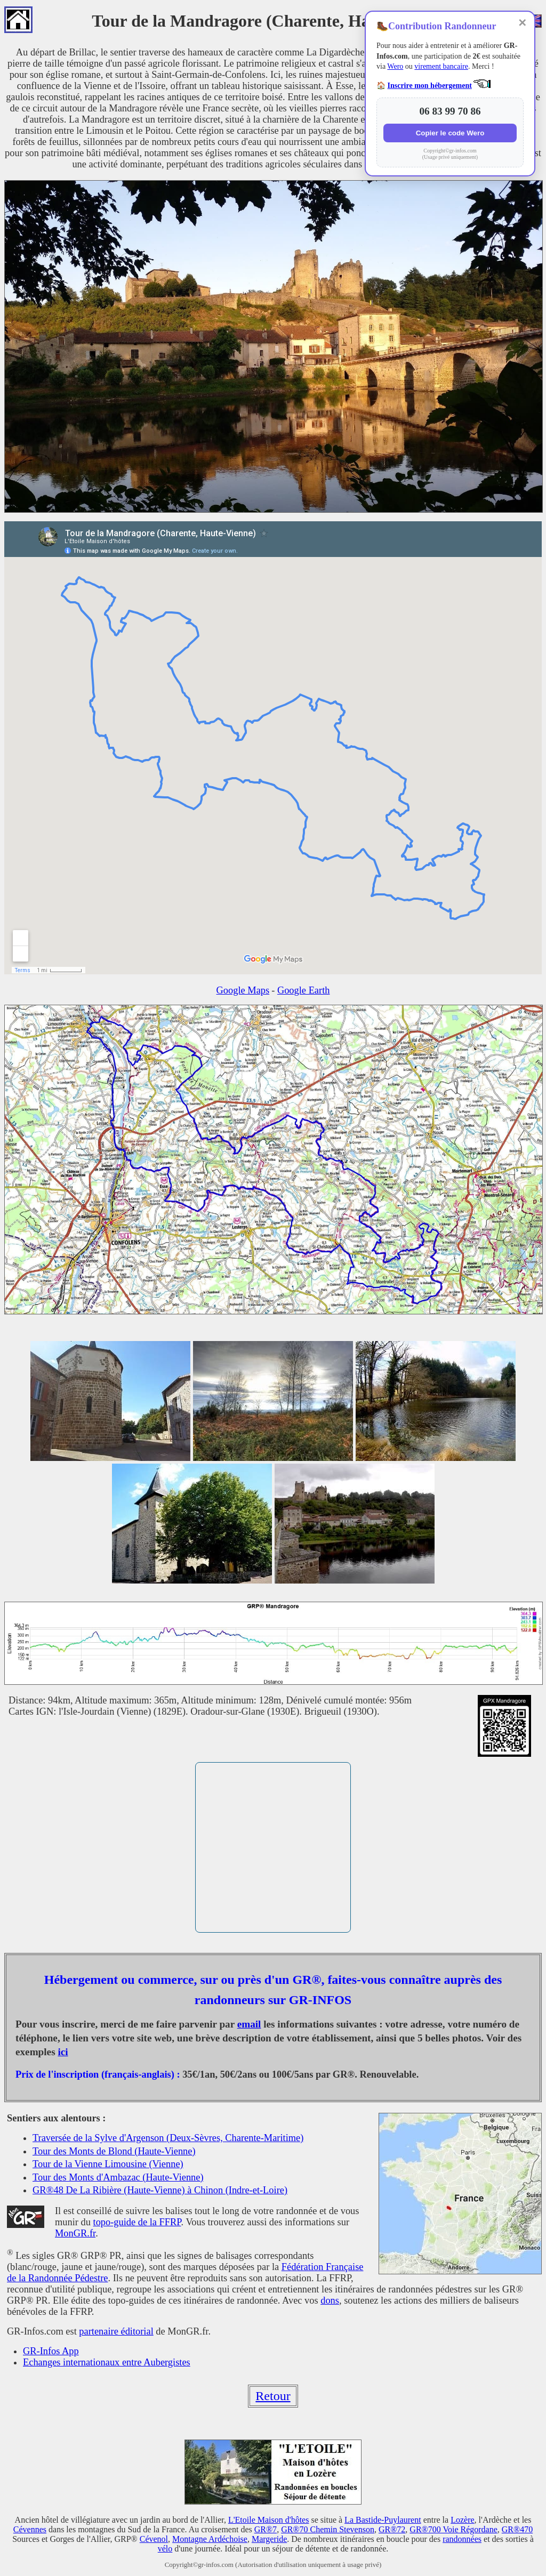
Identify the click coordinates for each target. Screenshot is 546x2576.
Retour (272, 2396)
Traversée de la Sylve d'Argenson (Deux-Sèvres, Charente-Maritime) (168, 2138)
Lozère (462, 2519)
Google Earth (303, 990)
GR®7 (265, 2529)
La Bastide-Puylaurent (382, 2519)
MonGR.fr (75, 2233)
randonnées (462, 2538)
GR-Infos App (51, 2351)
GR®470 (517, 2529)
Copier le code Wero (450, 133)
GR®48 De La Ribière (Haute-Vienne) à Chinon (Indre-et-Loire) (160, 2190)
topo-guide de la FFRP (137, 2222)
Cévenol (154, 2538)
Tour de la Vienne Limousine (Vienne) (108, 2164)
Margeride (269, 2538)
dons (329, 2300)
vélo (165, 2548)
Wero (395, 66)
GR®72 (392, 2529)
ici (63, 2051)
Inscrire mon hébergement (430, 86)
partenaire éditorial (116, 2331)
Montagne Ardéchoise (209, 2538)
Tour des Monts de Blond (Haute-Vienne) (114, 2151)
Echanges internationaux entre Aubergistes (106, 2362)
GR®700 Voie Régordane (453, 2529)
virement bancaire (441, 66)
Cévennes (29, 2529)
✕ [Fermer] (522, 23)
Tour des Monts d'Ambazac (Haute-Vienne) (118, 2177)
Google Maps (243, 990)
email (249, 2024)
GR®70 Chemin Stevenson (327, 2529)
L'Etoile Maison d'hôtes (268, 2519)
